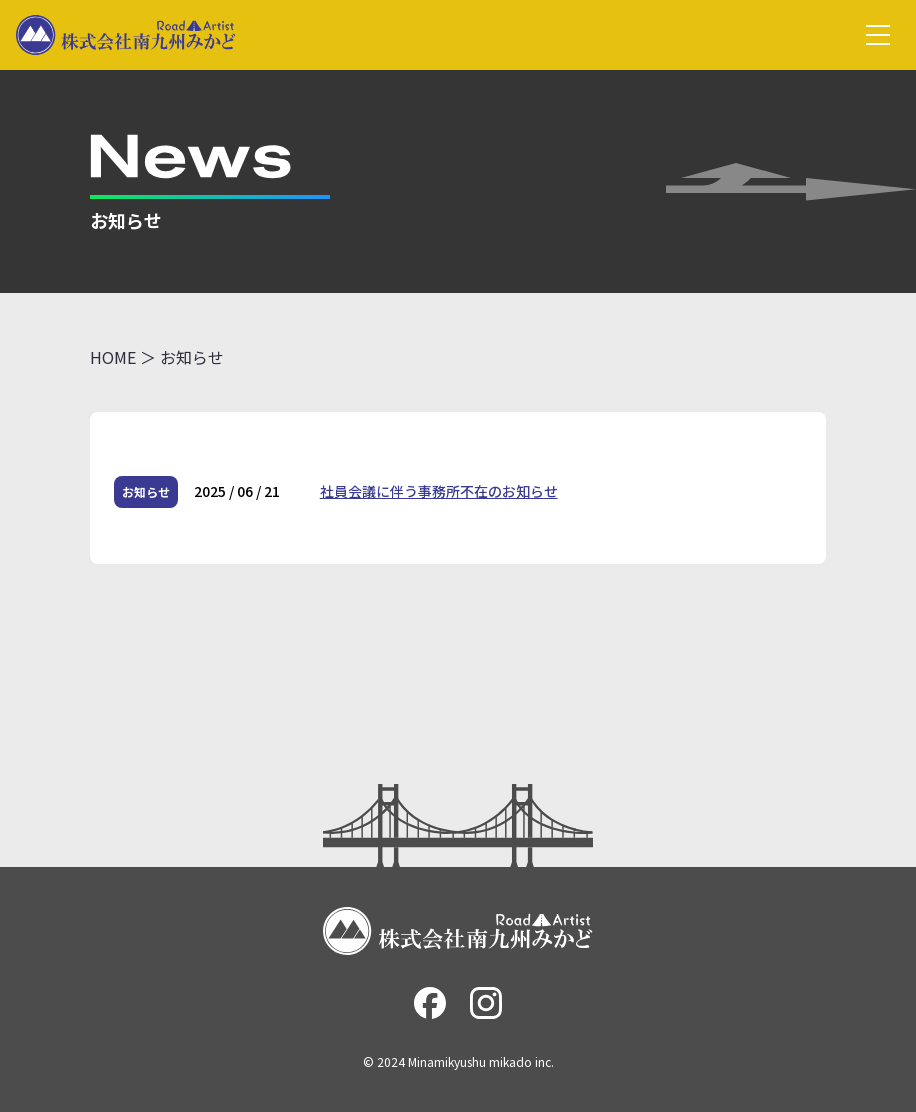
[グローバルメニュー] (878, 35)
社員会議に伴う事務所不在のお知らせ (439, 491)
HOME (113, 357)
